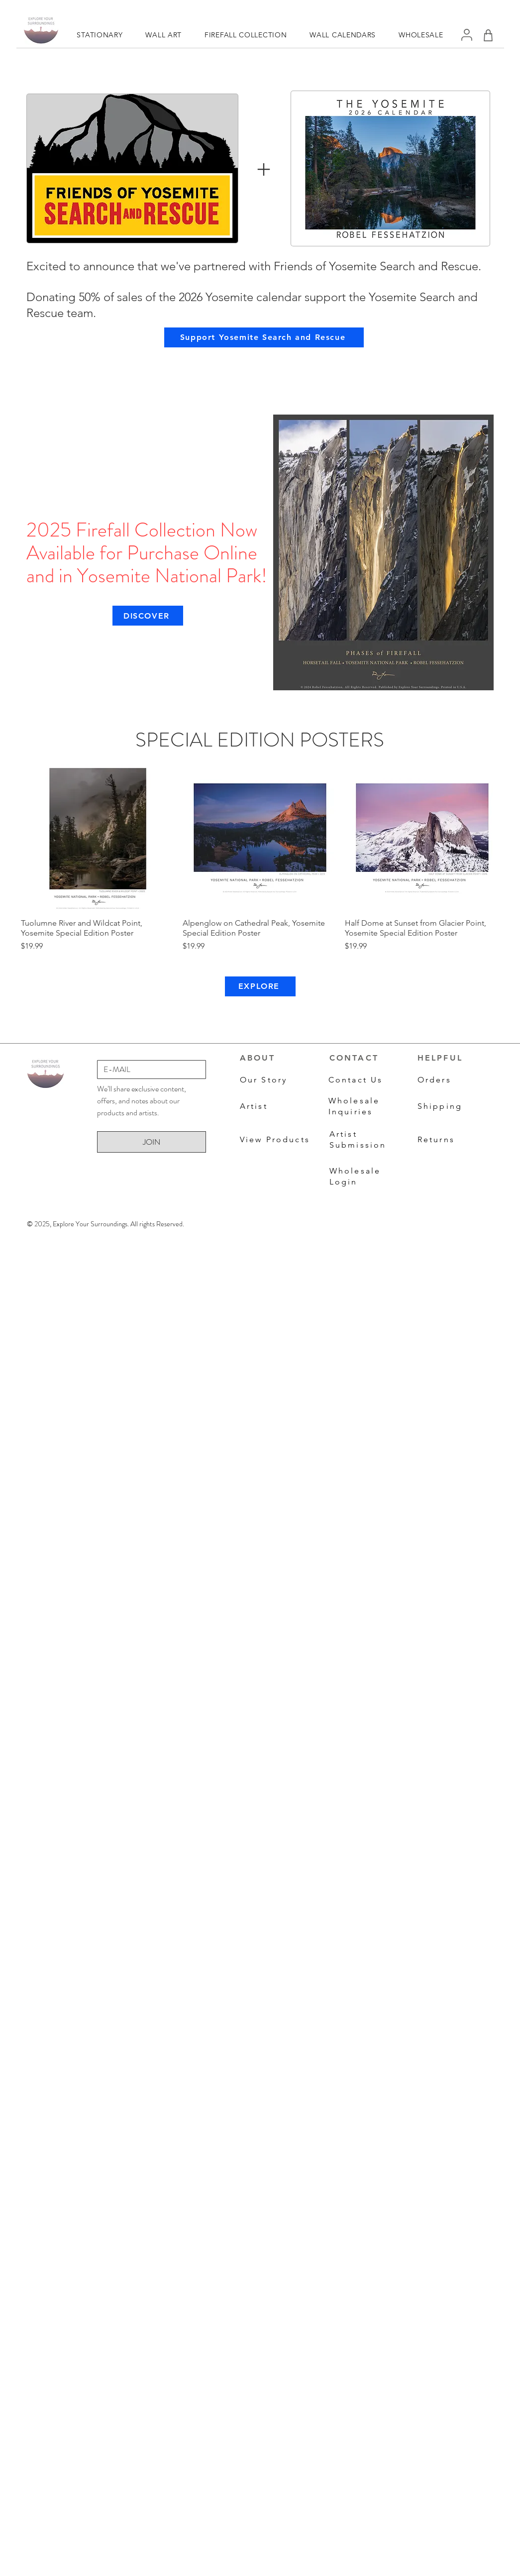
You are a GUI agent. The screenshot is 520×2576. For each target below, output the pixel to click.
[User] (467, 35)
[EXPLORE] (260, 986)
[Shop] (488, 35)
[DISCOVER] (147, 616)
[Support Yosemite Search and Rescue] (264, 337)
